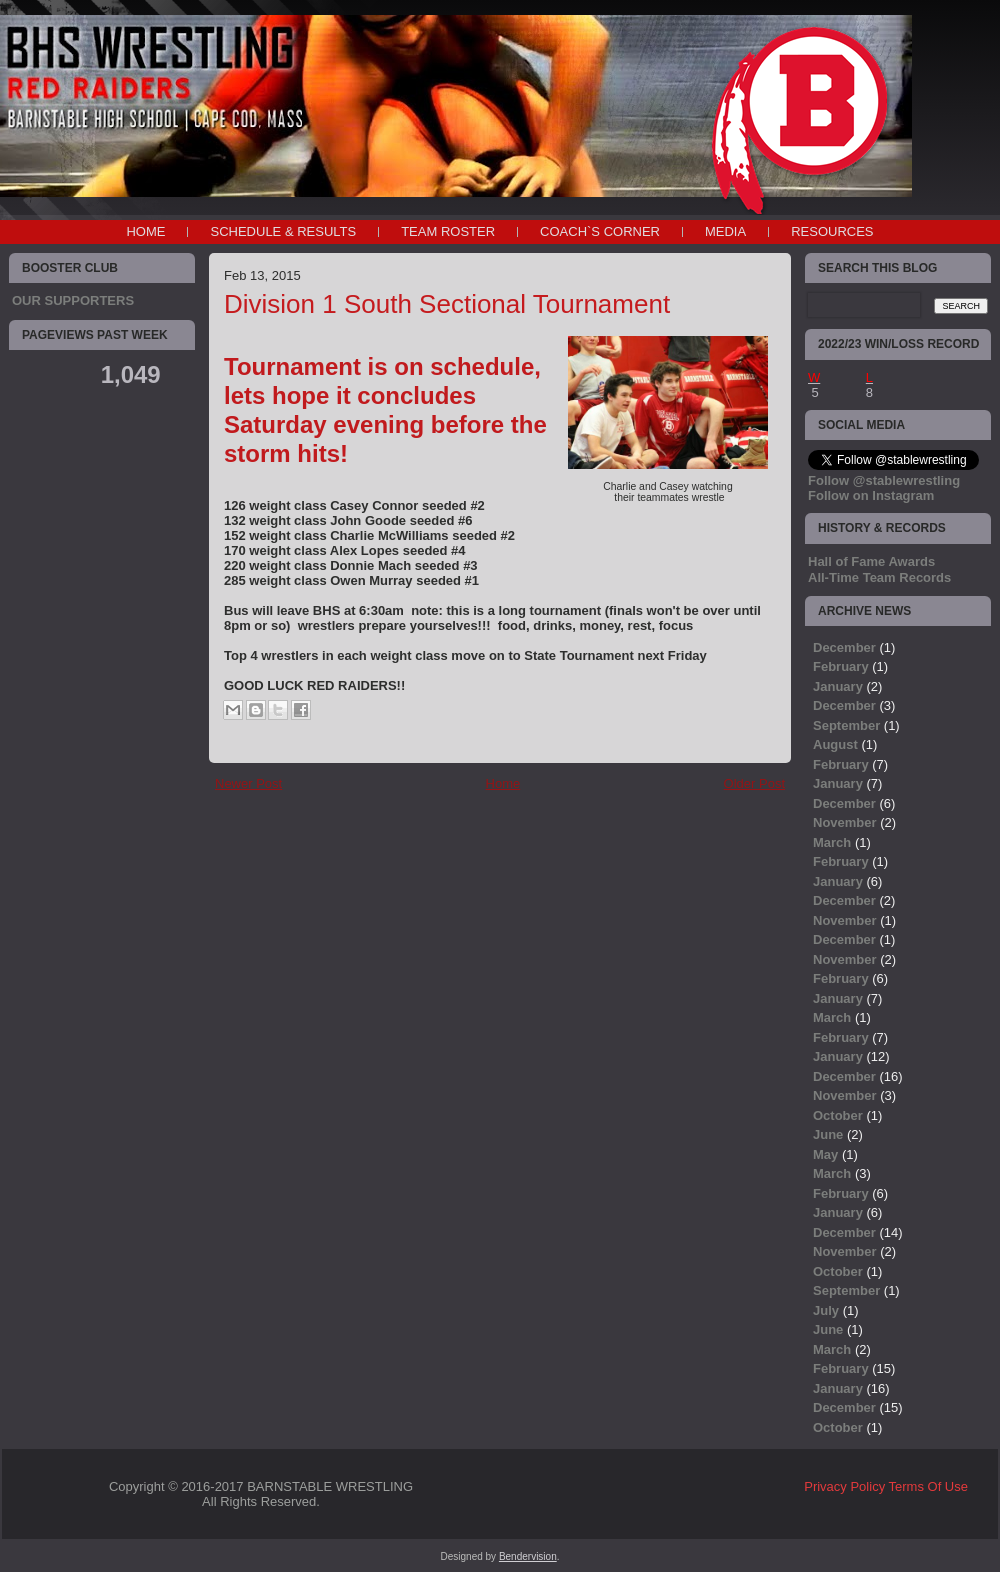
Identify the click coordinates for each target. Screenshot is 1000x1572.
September (846, 725)
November (845, 822)
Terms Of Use (928, 1486)
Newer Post (248, 783)
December (844, 647)
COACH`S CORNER (600, 231)
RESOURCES (832, 231)
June (828, 1134)
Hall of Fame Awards (871, 561)
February (841, 666)
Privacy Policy (844, 1486)
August (835, 744)
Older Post (754, 783)
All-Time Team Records (879, 577)
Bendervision (528, 1556)
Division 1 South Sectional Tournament (447, 304)
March (832, 842)
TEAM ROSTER (448, 231)
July (826, 1310)
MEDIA (725, 231)
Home (145, 231)
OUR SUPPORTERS (73, 300)
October (838, 1115)
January (838, 686)
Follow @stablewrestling (884, 480)
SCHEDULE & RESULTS (283, 231)
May (825, 1154)
